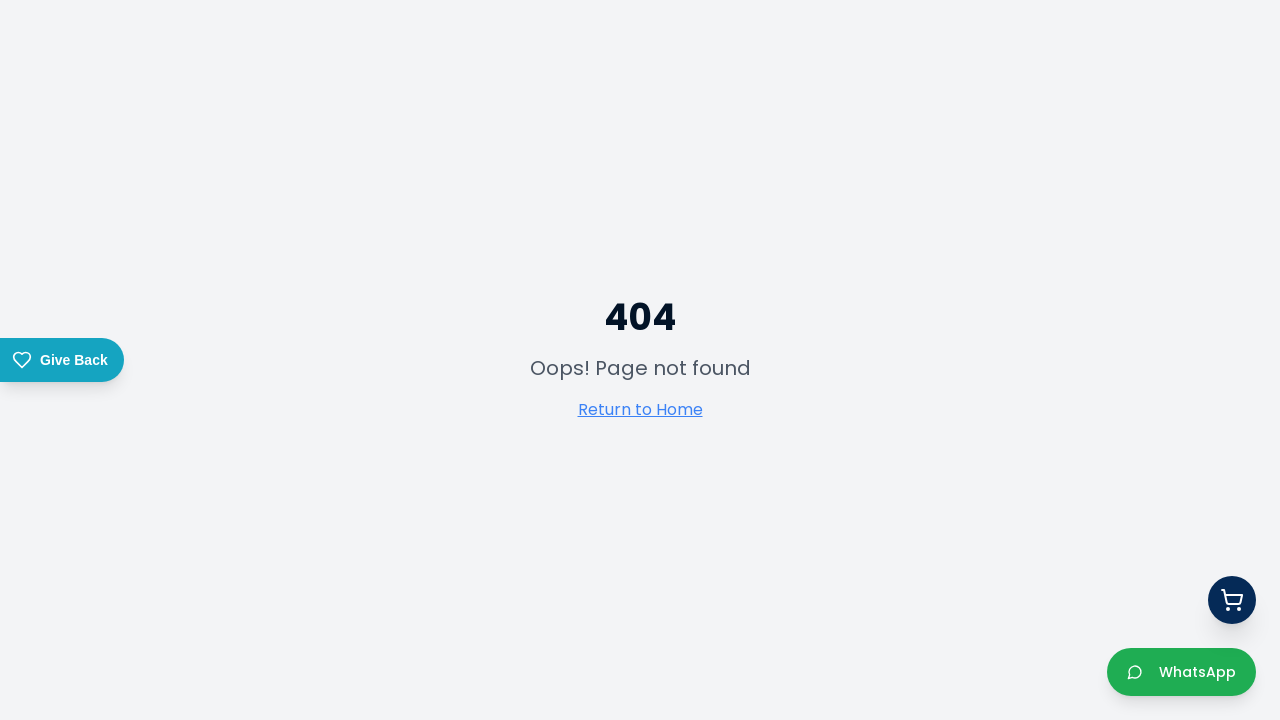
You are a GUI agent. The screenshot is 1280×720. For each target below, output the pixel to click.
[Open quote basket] (1232, 600)
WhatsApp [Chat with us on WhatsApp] (1181, 672)
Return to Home (640, 409)
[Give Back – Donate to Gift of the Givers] (62, 360)
